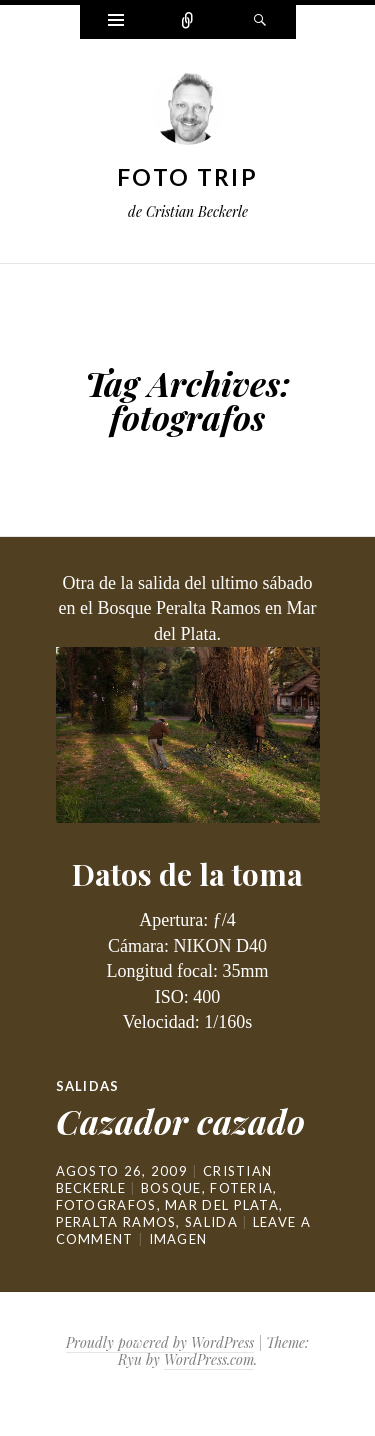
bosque (171, 1188)
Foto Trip (187, 177)
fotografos (106, 1205)
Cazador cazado (180, 1121)
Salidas (88, 1086)
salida (211, 1222)
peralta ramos (116, 1222)
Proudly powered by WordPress (160, 1342)
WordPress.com (209, 1359)
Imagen (178, 1239)
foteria (241, 1188)
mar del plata (222, 1205)
